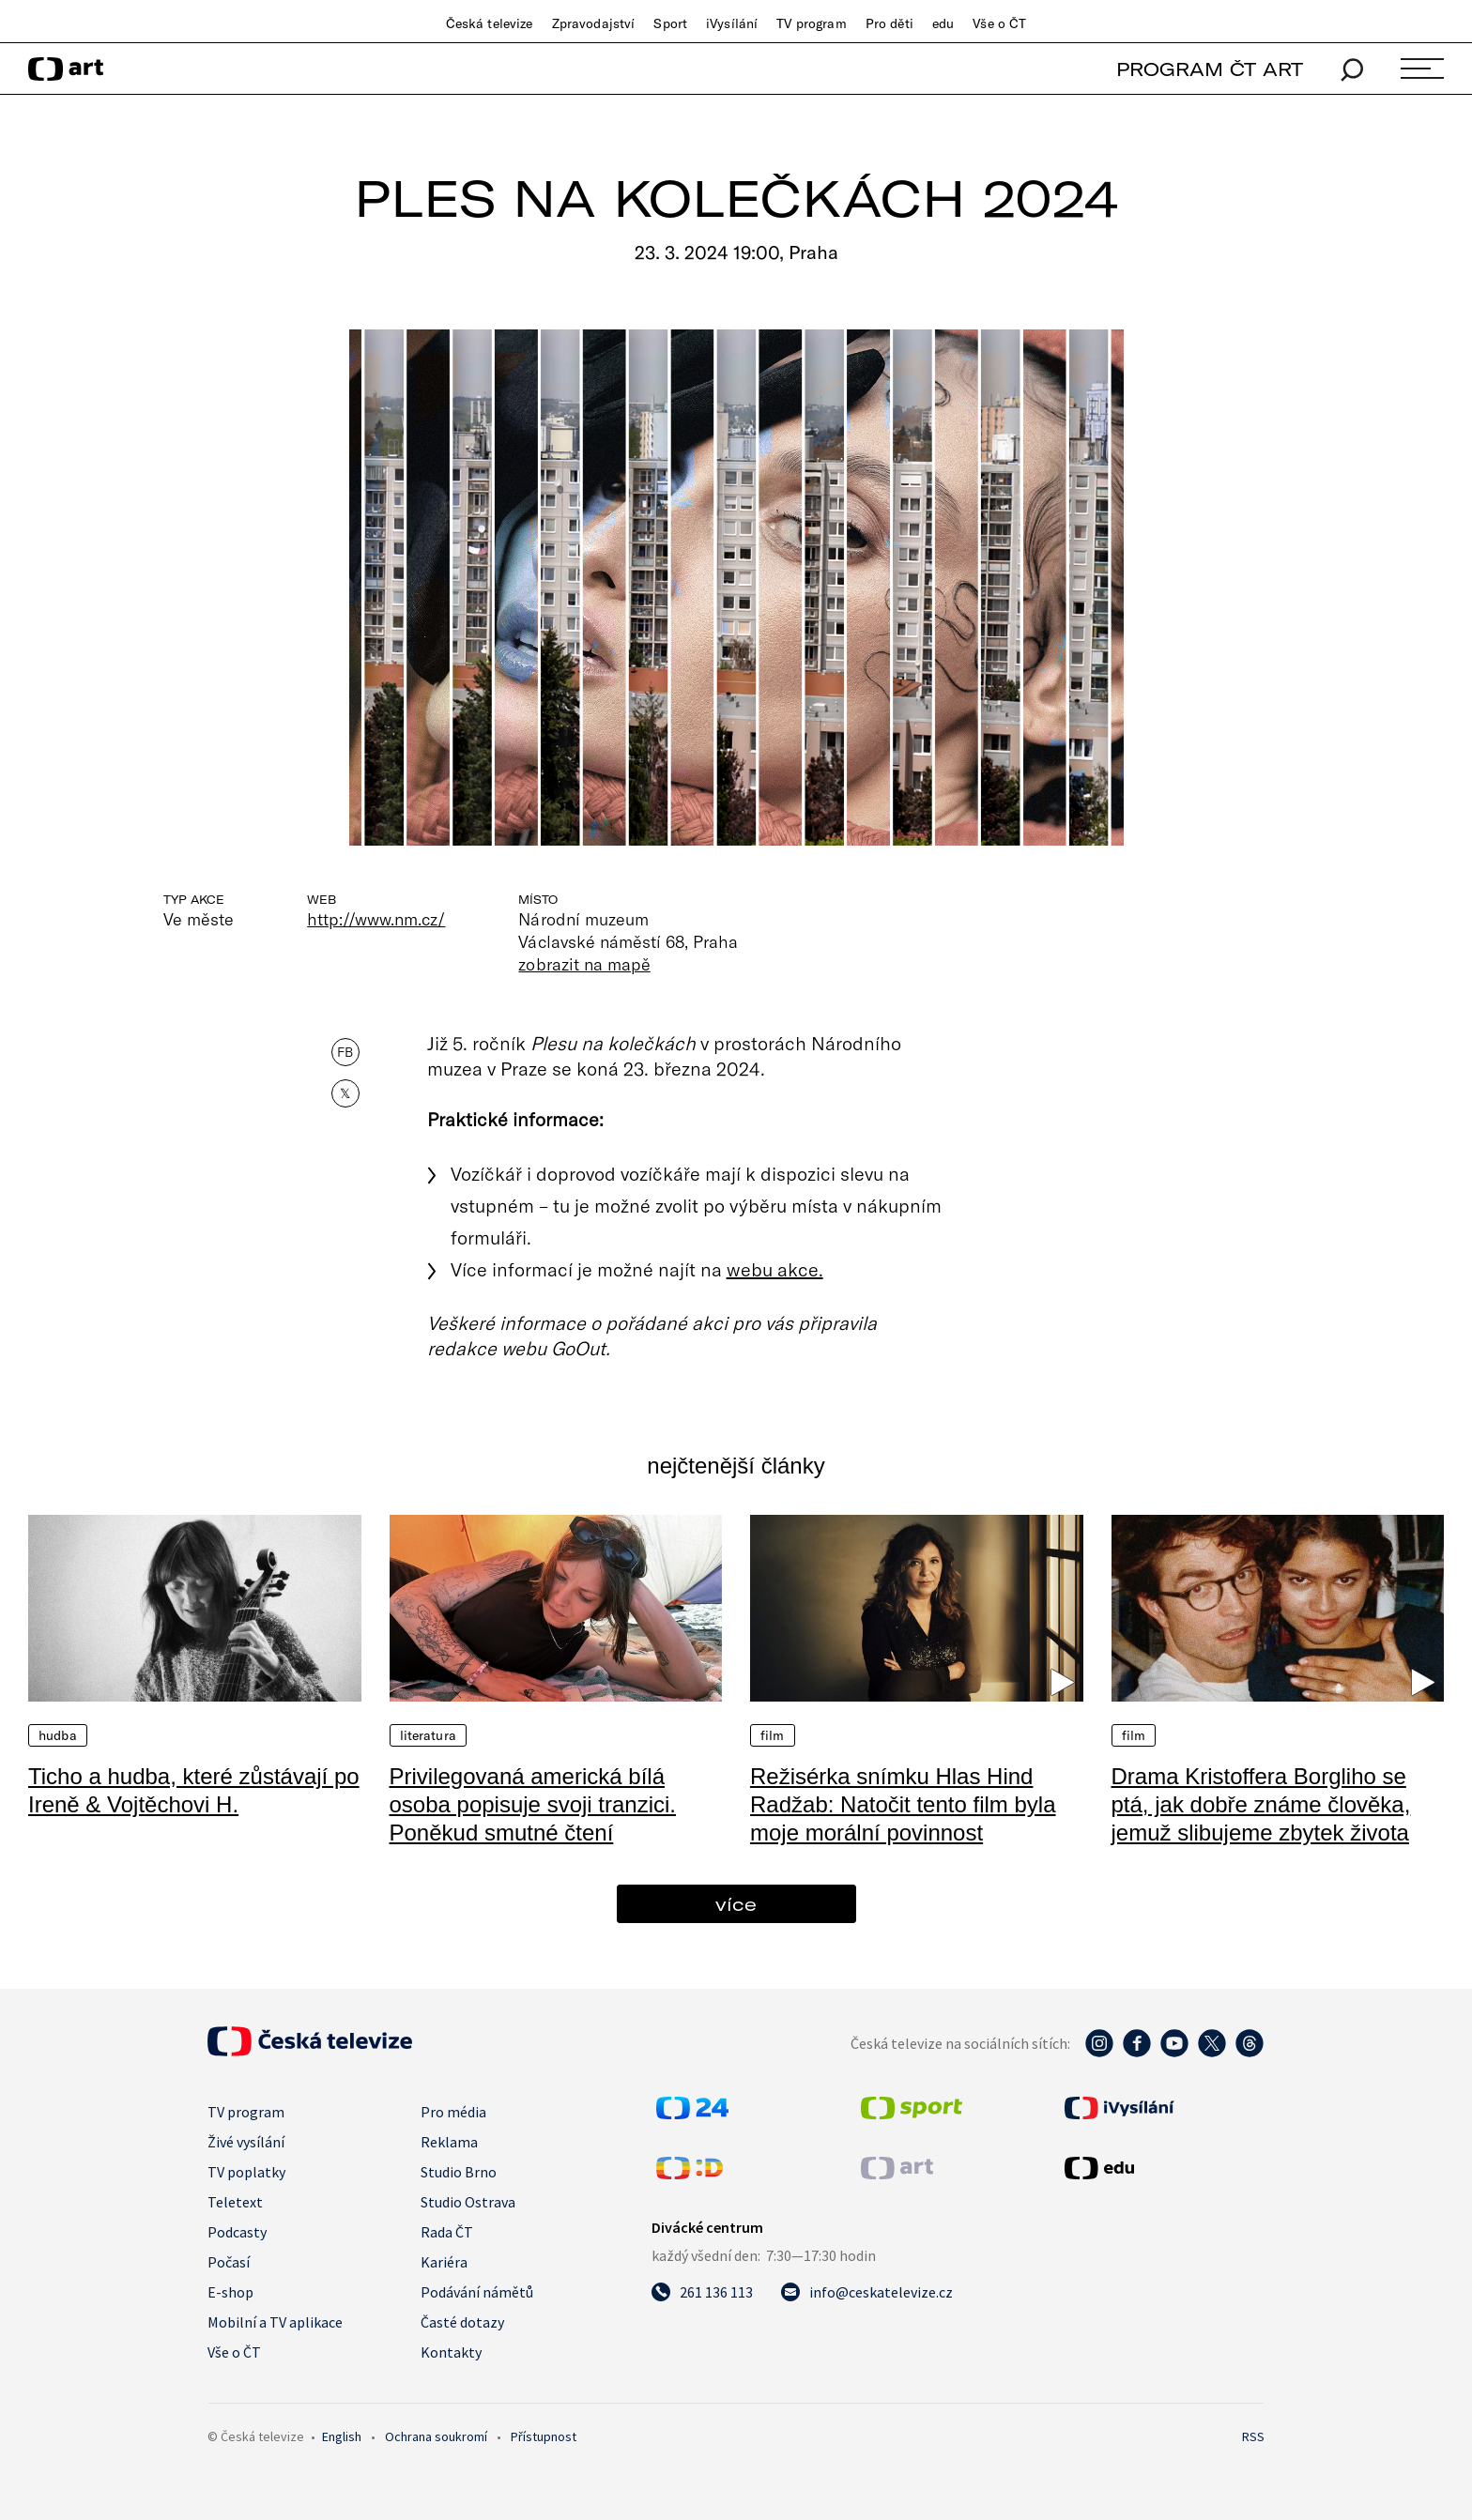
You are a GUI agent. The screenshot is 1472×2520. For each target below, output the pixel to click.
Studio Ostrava (468, 2201)
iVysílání (732, 23)
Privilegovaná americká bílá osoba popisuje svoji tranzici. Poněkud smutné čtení (533, 1804)
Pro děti (889, 23)
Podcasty (237, 2231)
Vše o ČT (999, 23)
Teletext (235, 2201)
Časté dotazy (462, 2322)
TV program (811, 23)
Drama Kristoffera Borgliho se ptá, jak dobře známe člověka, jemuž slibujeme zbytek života (1261, 1804)
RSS (1253, 2436)
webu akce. (775, 1269)
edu (943, 23)
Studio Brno (459, 2171)
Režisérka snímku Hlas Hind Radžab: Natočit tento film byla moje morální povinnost (903, 1804)
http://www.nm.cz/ (376, 919)
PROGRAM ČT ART (1209, 69)
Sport (670, 23)
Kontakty (451, 2352)
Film (772, 1735)
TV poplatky (246, 2171)
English (341, 2436)
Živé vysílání (245, 2141)
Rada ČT (447, 2231)
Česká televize (489, 23)
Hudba (57, 1735)
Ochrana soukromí (436, 2436)
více (736, 1904)
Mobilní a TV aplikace (275, 2322)
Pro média (453, 2111)
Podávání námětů (477, 2292)
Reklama (449, 2141)
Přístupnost (543, 2436)
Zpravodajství (594, 23)
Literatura (428, 1735)
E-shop (230, 2292)
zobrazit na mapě (584, 964)
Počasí (228, 2262)
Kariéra (444, 2262)
